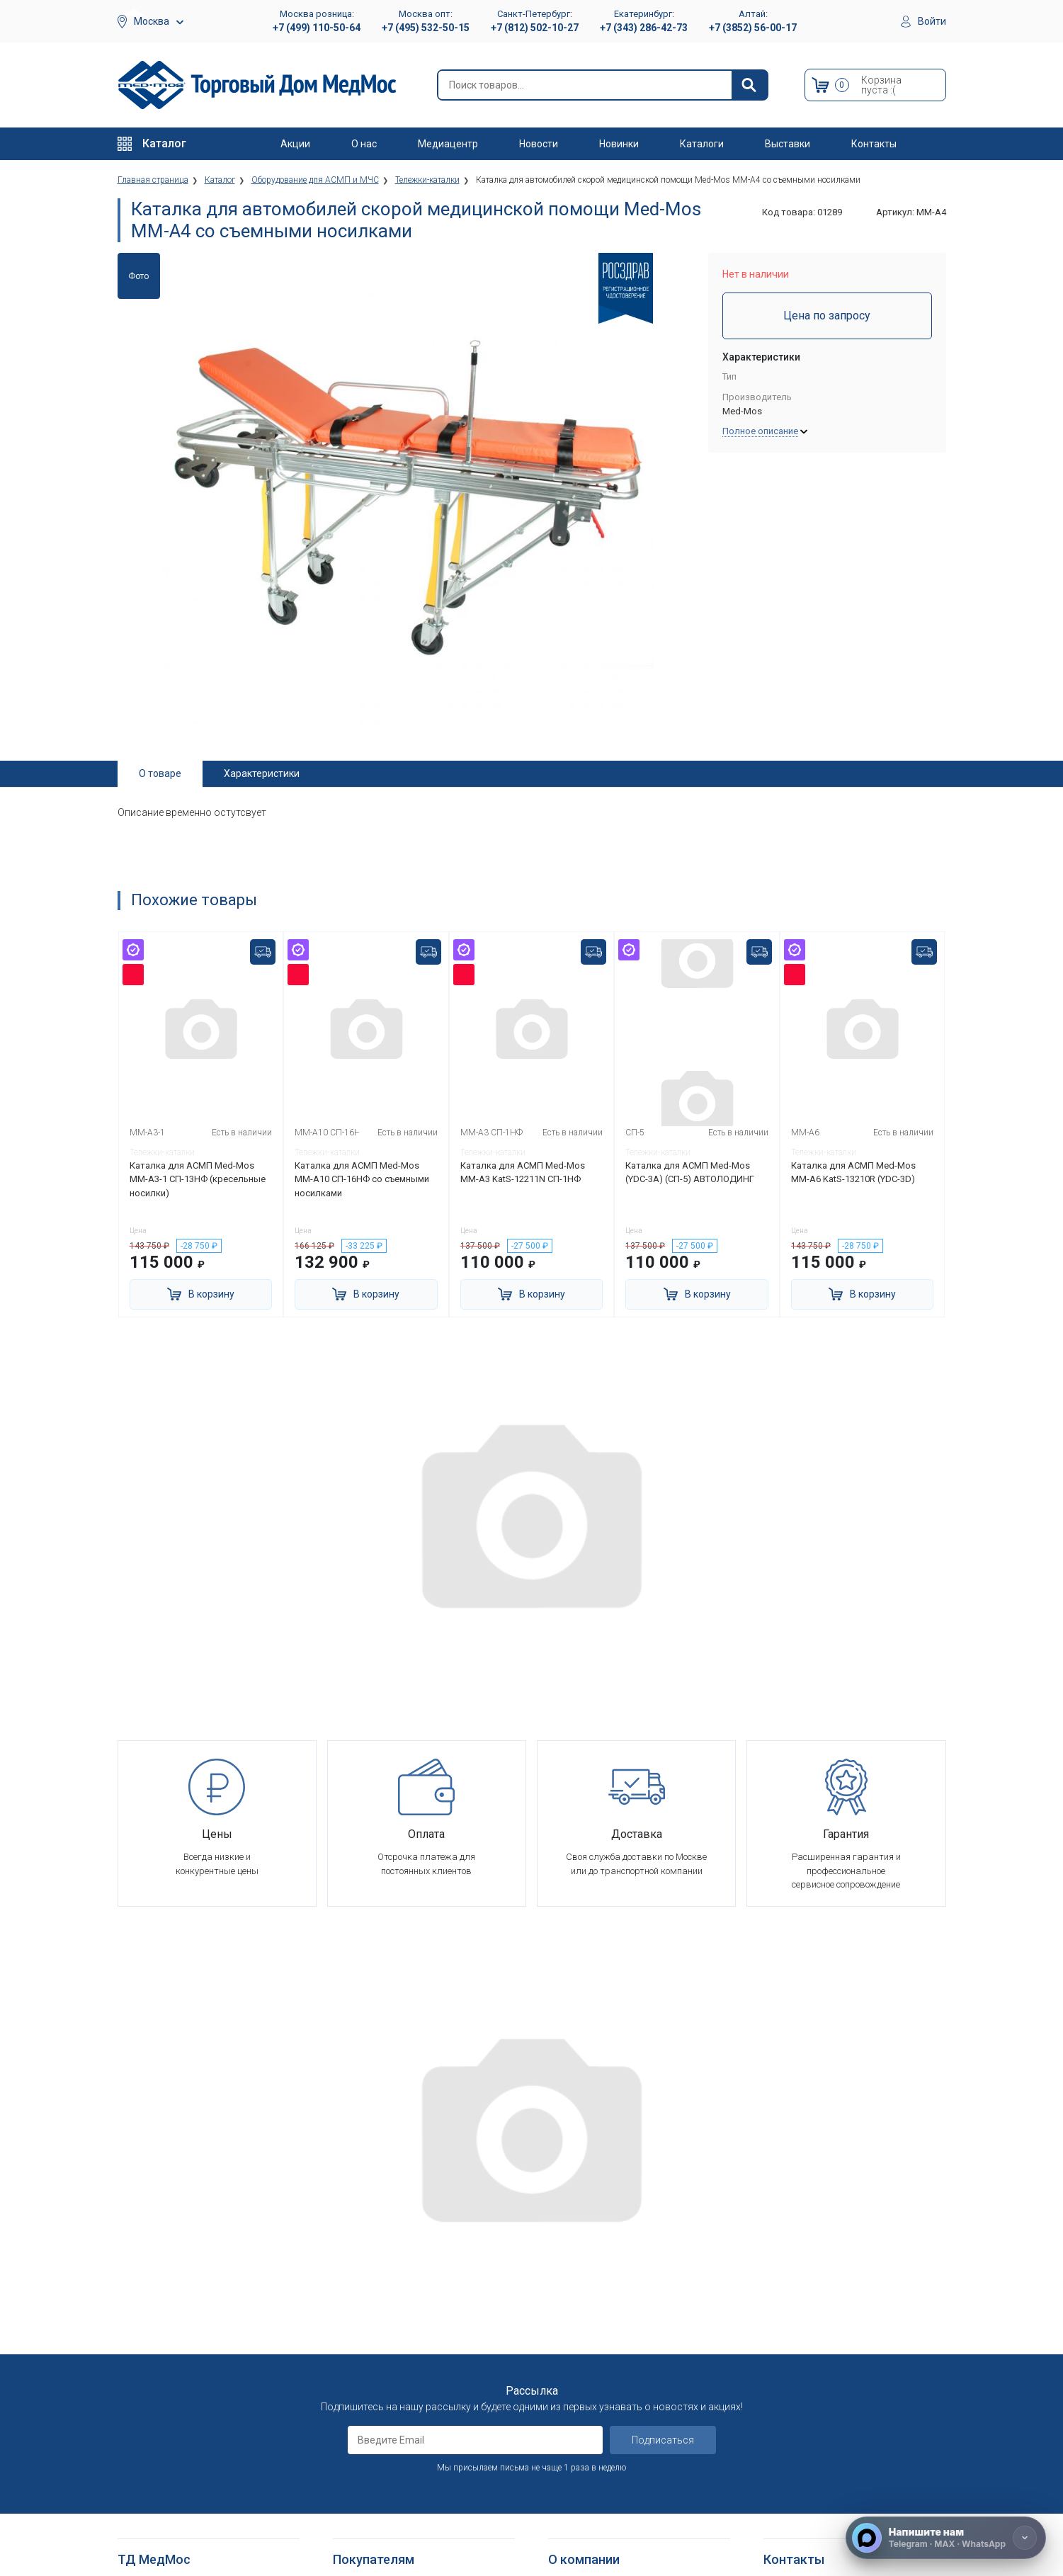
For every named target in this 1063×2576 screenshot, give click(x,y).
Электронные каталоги (599, 2478)
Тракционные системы (166, 2328)
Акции (295, 143)
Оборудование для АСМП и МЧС (187, 2293)
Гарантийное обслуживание (393, 2293)
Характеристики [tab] (262, 773)
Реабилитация (148, 2276)
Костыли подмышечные (170, 2443)
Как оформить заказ (378, 2242)
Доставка (354, 2259)
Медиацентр (448, 143)
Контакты (874, 143)
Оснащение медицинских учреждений (628, 2259)
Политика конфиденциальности (402, 2328)
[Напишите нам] (946, 2538)
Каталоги (702, 143)
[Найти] (749, 85)
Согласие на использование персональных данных (394, 2384)
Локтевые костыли (160, 2408)
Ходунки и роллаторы (166, 2461)
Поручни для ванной (162, 2509)
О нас (364, 143)
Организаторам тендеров (604, 2328)
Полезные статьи (586, 2512)
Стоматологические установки (185, 2311)
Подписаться (663, 2091)
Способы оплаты (370, 2276)
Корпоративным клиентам (606, 2311)
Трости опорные (153, 2426)
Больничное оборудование (176, 2259)
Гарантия (568, 2381)
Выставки (787, 143)
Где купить (570, 2398)
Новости (538, 143)
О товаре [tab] (160, 773)
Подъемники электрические (178, 2543)
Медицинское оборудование (179, 2242)
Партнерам (572, 2293)
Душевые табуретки (162, 2526)
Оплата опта (575, 2363)
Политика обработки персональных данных (411, 2353)
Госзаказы (571, 2346)
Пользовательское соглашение (402, 2311)
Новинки (619, 143)
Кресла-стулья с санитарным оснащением (181, 2485)
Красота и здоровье (162, 2346)
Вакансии (568, 2276)
